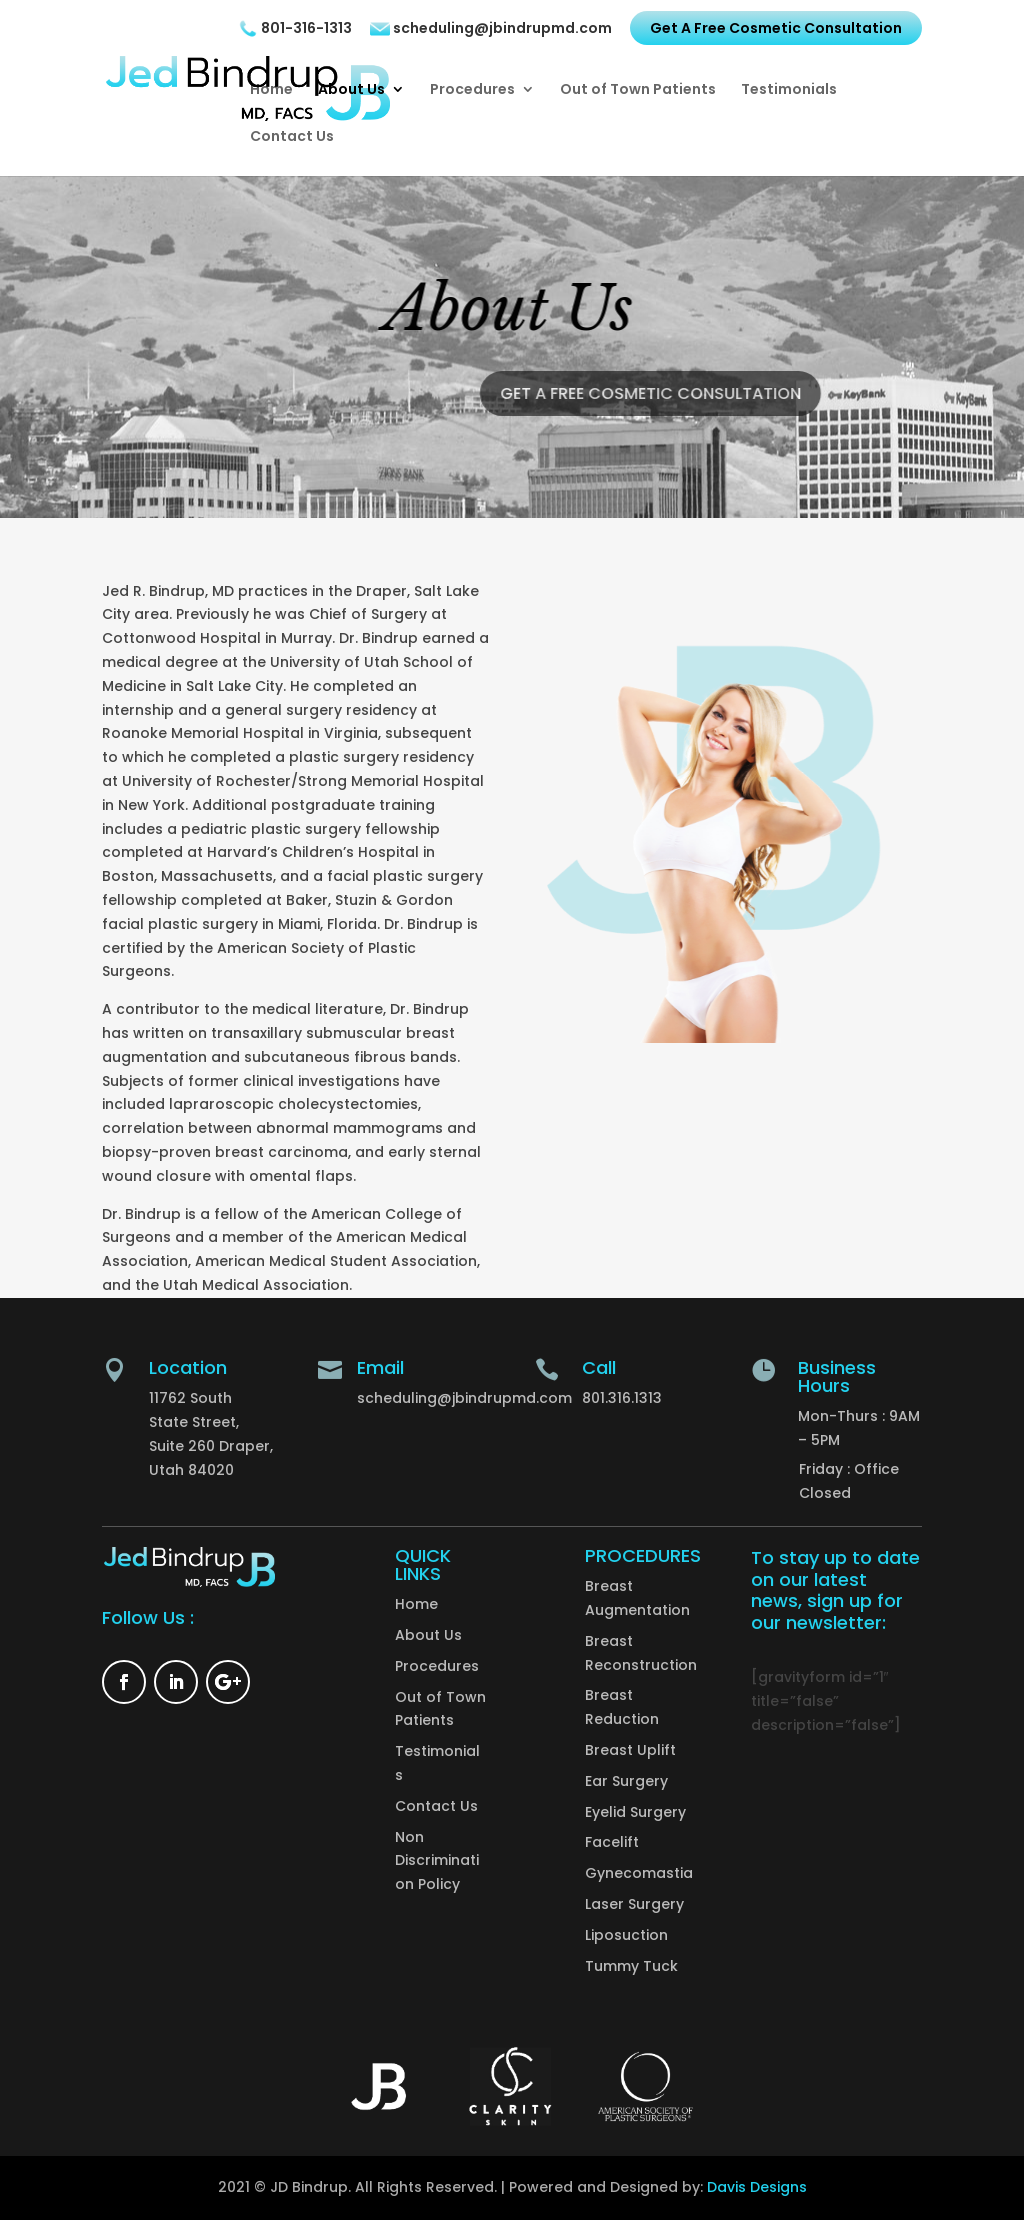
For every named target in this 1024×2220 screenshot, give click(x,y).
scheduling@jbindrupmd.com (491, 29)
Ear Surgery (626, 1781)
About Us (351, 90)
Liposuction (626, 1935)
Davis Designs (757, 2187)
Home (271, 90)
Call (599, 1367)
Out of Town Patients (638, 90)
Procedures (472, 90)
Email (380, 1367)
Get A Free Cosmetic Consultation (776, 28)
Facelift (612, 1842)
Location (188, 1367)
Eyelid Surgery (635, 1812)
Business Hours (837, 1376)
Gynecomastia (639, 1873)
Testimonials (789, 90)
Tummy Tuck (631, 1966)
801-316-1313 (295, 29)
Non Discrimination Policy (437, 1861)
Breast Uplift (630, 1750)
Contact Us (292, 137)
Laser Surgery (634, 1904)
